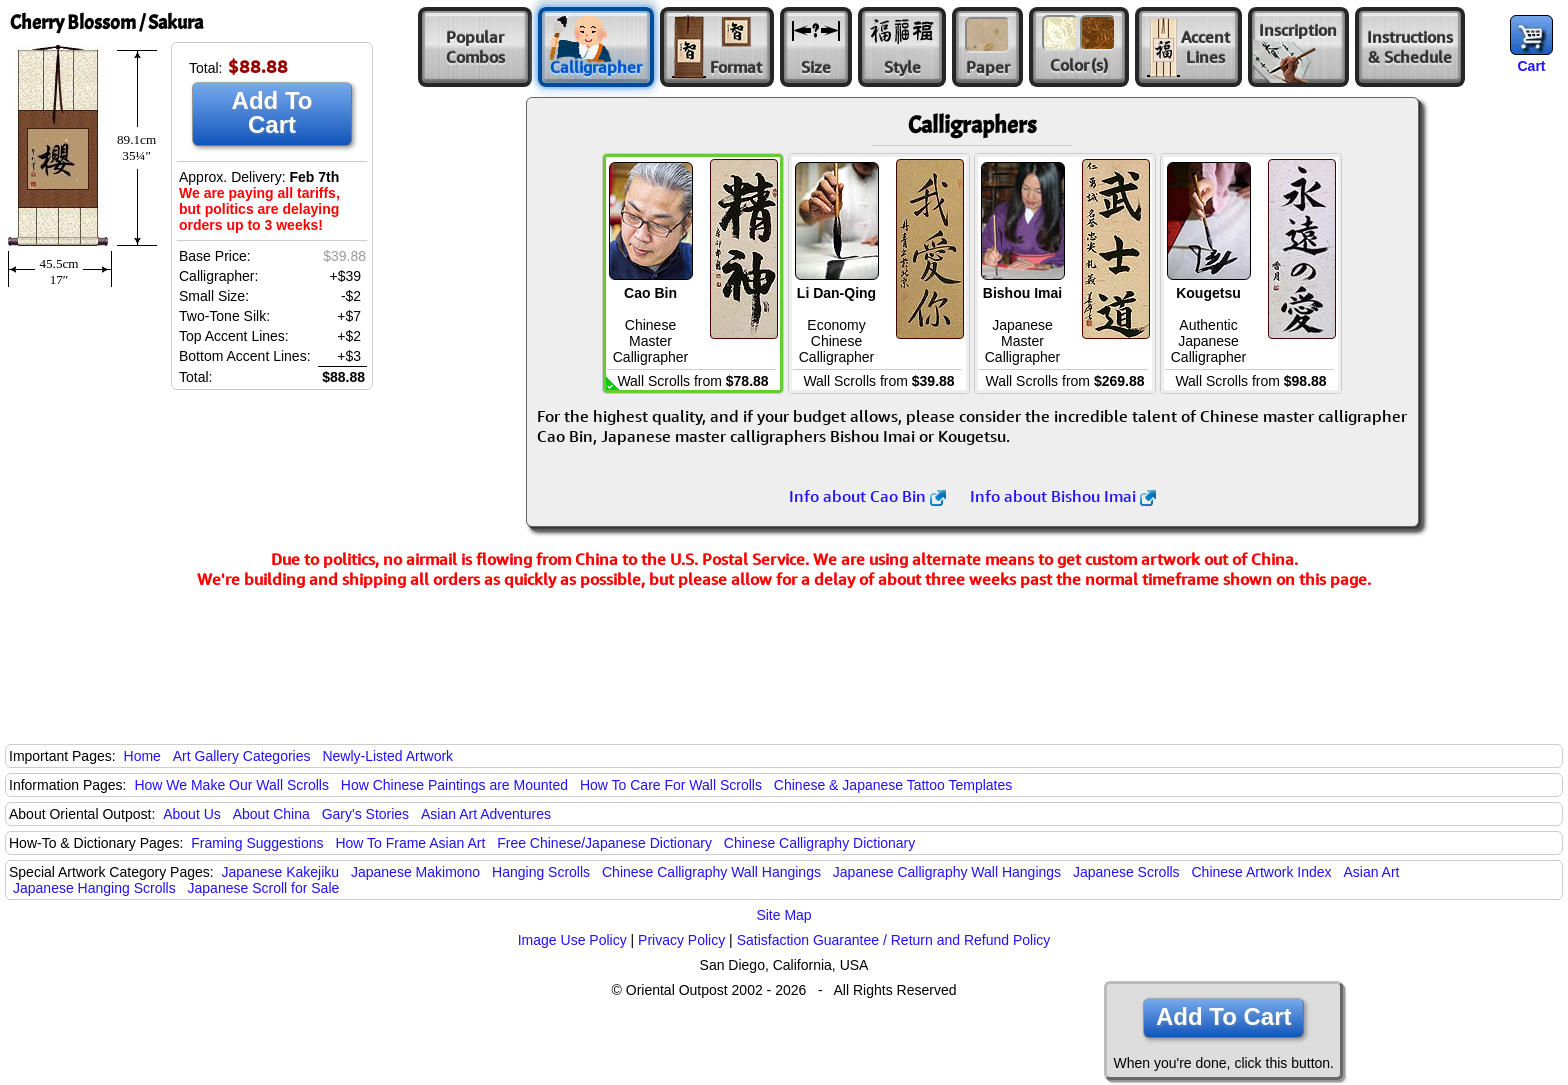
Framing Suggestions (257, 843)
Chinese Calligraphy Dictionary (819, 843)
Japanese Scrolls (1126, 872)
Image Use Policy (572, 940)
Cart (1531, 66)
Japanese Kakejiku (281, 872)
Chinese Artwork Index (1262, 872)
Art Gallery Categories (242, 756)
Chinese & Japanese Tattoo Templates (893, 785)
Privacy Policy (681, 940)
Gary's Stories (365, 814)
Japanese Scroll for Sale (264, 888)
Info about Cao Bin (867, 496)
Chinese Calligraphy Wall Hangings (711, 872)
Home (142, 756)
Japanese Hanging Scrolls (94, 888)
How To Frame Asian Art (410, 843)
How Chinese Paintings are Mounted (454, 785)
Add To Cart (272, 112)
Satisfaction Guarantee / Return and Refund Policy (894, 940)
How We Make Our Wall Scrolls (231, 785)
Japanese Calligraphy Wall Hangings (947, 872)
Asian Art (1371, 872)
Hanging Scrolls (541, 872)
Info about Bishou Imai (1063, 496)
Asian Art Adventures (486, 814)
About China (271, 814)
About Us (192, 814)
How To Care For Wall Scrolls (671, 785)
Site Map (783, 915)
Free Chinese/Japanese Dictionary (604, 843)
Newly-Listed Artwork (387, 756)
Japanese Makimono (415, 872)
